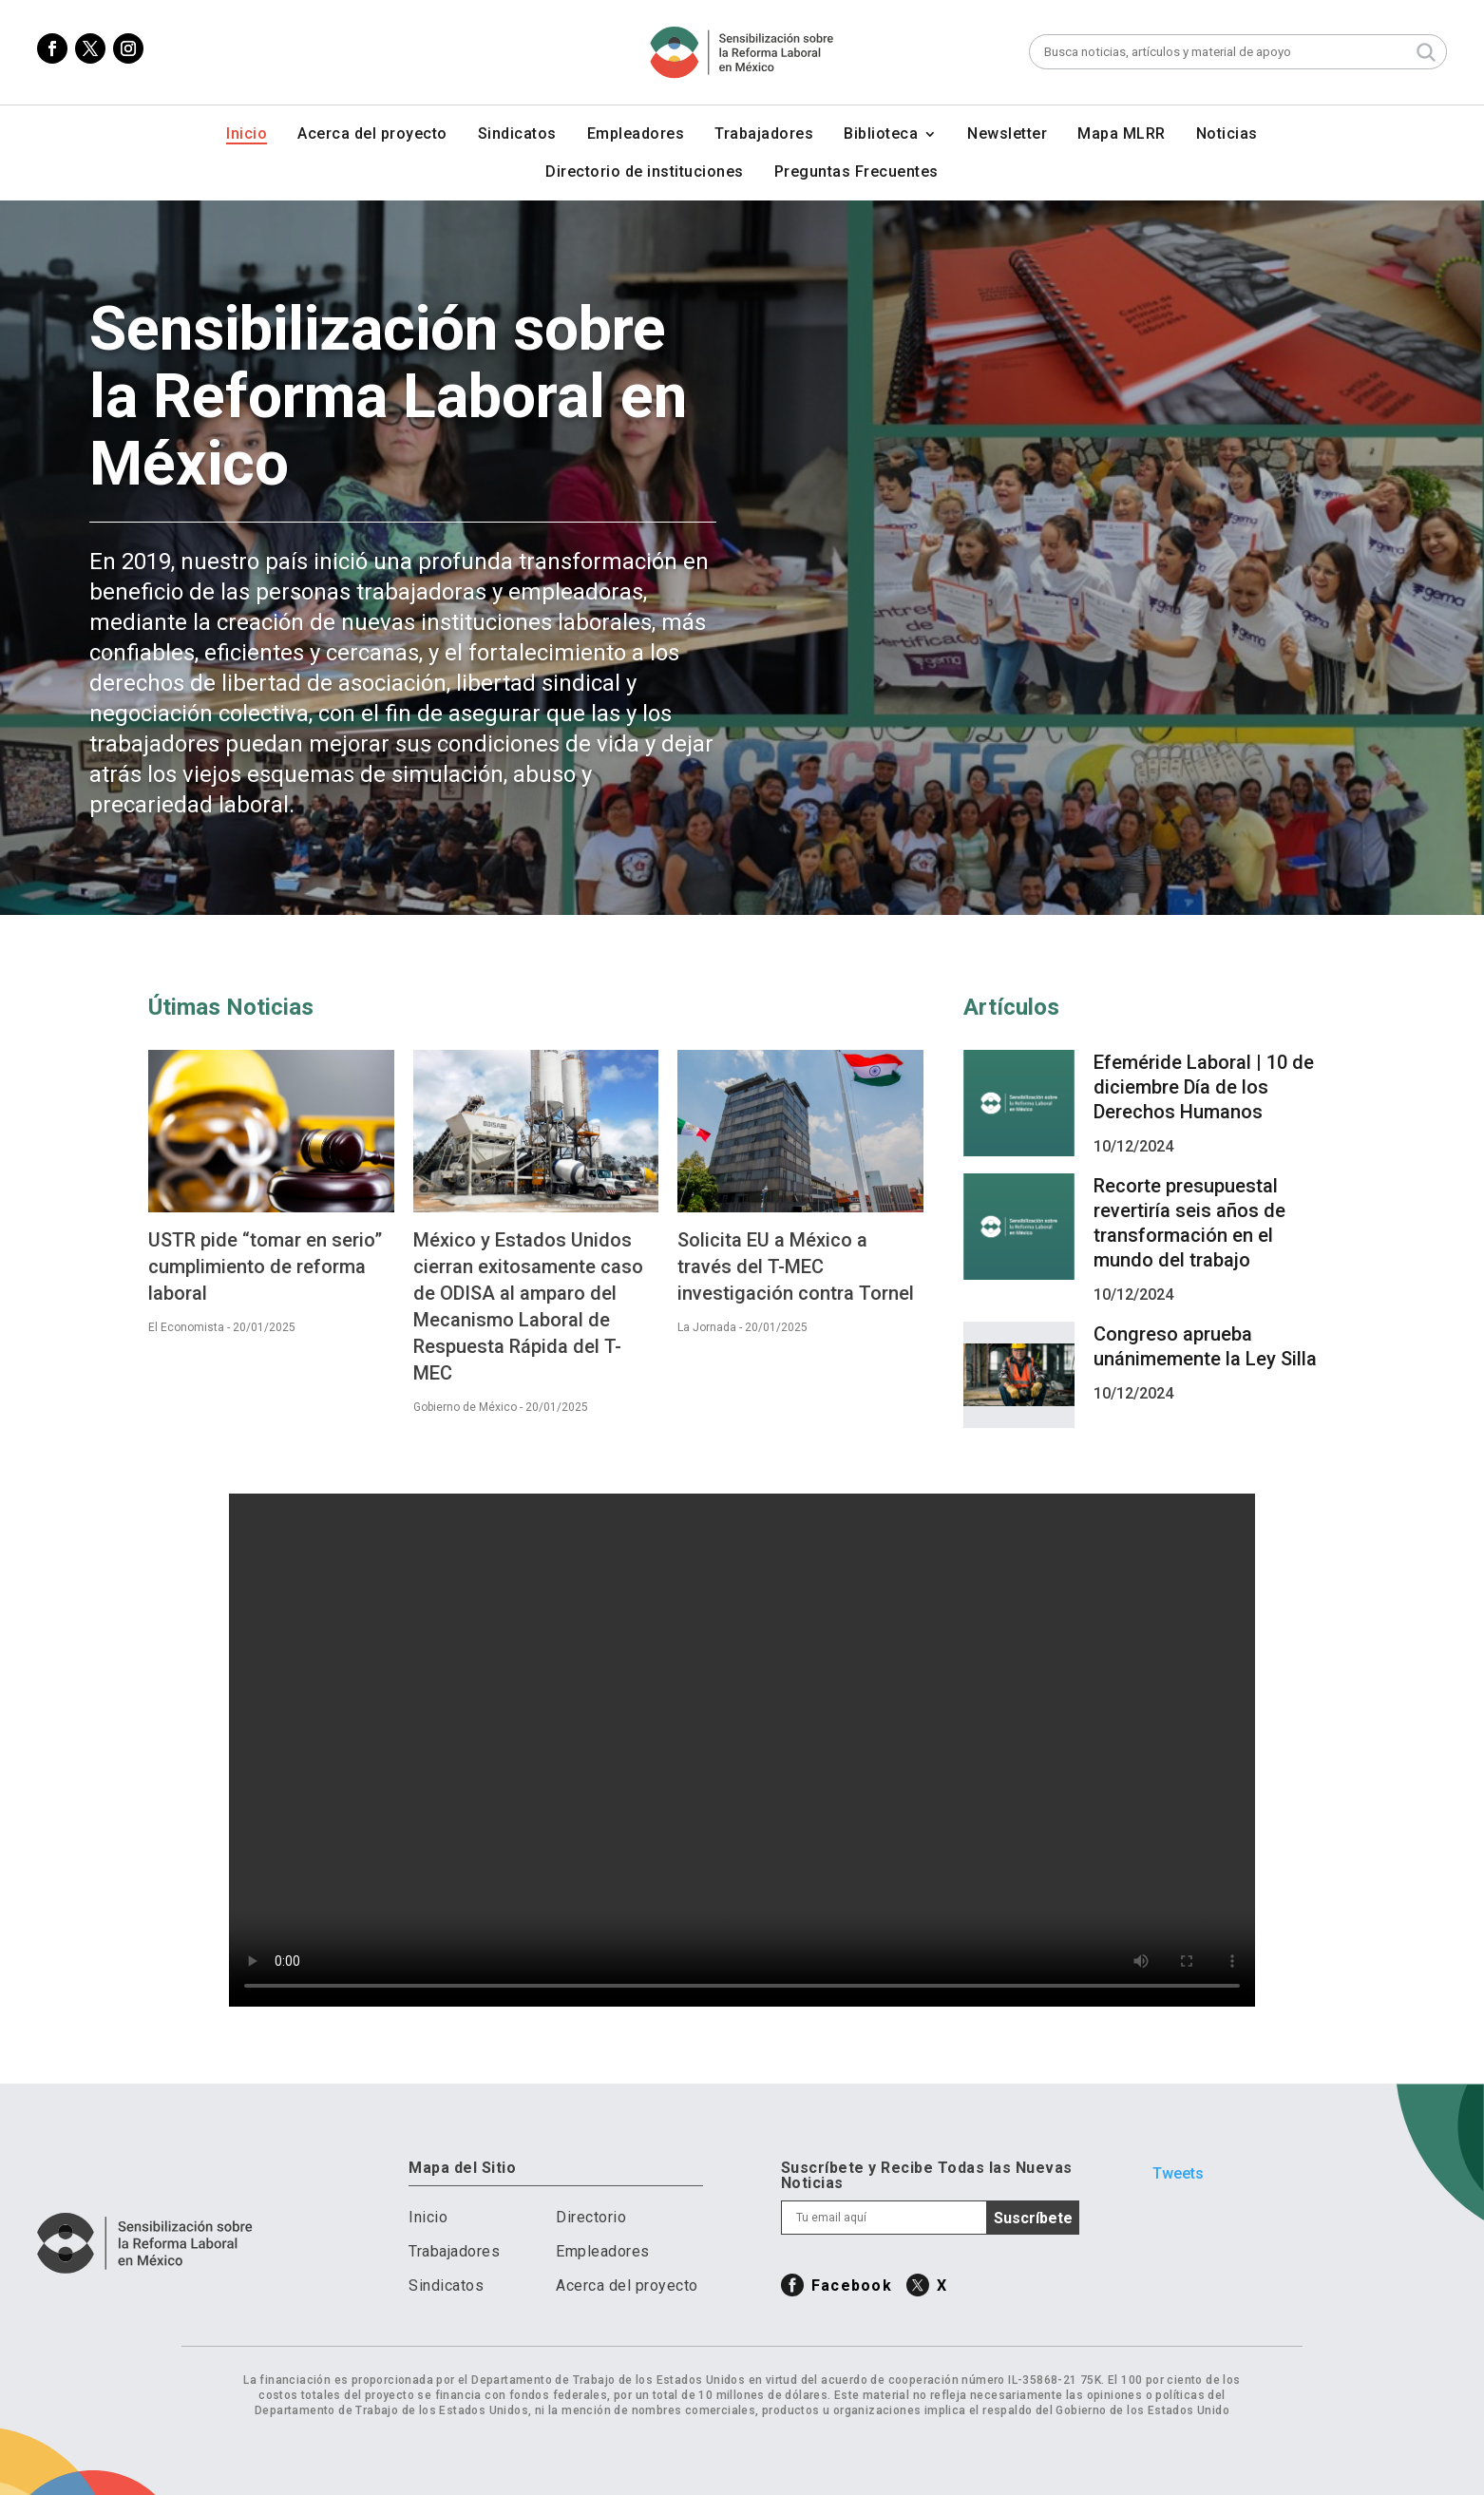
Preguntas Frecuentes (856, 173)
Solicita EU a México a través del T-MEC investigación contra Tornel (795, 1266)
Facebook (851, 2285)
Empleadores (636, 135)
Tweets (1178, 2173)
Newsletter (1007, 135)
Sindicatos (517, 135)
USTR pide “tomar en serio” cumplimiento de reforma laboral (265, 1266)
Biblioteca (881, 135)
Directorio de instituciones (644, 173)
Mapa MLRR (1121, 135)
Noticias (1227, 135)
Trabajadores (763, 135)
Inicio (246, 135)
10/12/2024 (1133, 1146)
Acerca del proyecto (372, 135)
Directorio (591, 2217)
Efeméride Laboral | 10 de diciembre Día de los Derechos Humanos (1204, 1087)
